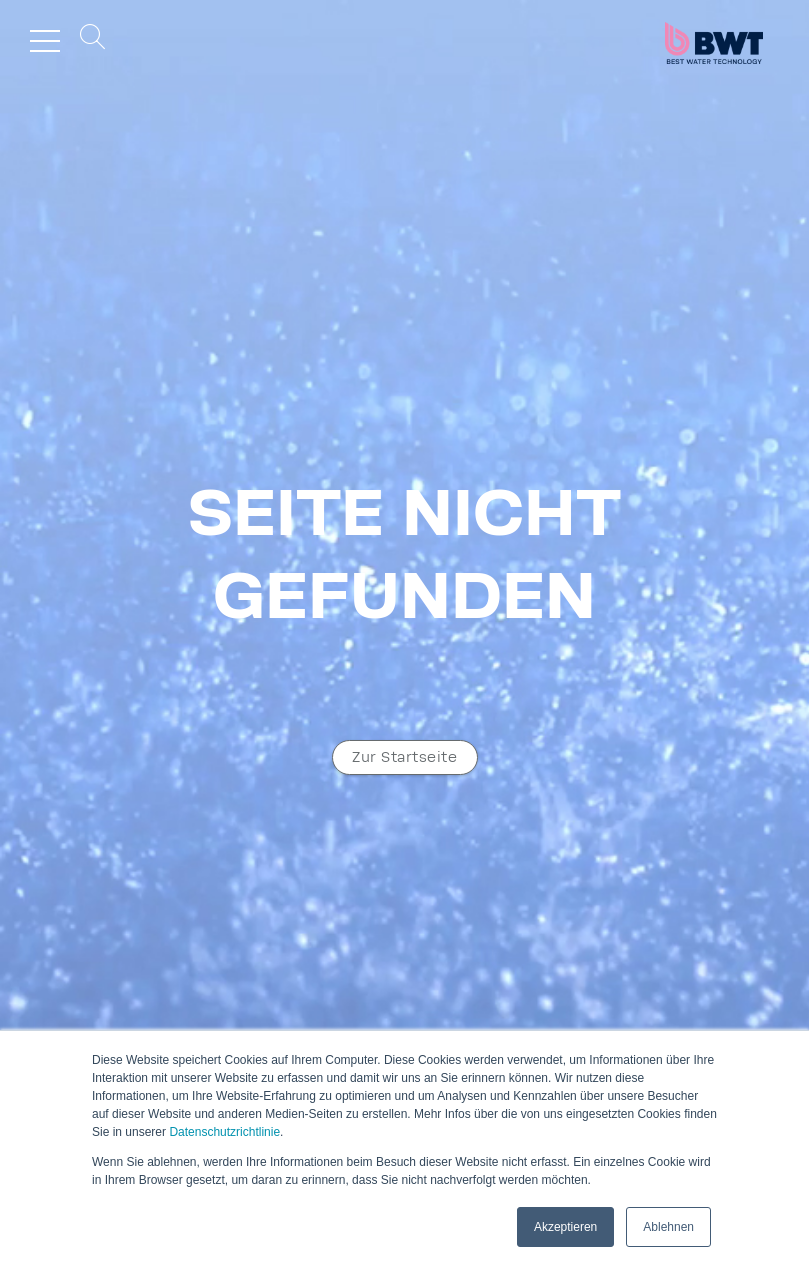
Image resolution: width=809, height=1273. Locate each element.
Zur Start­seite (404, 757)
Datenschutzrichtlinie (224, 1132)
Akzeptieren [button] (565, 1227)
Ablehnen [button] (668, 1227)
